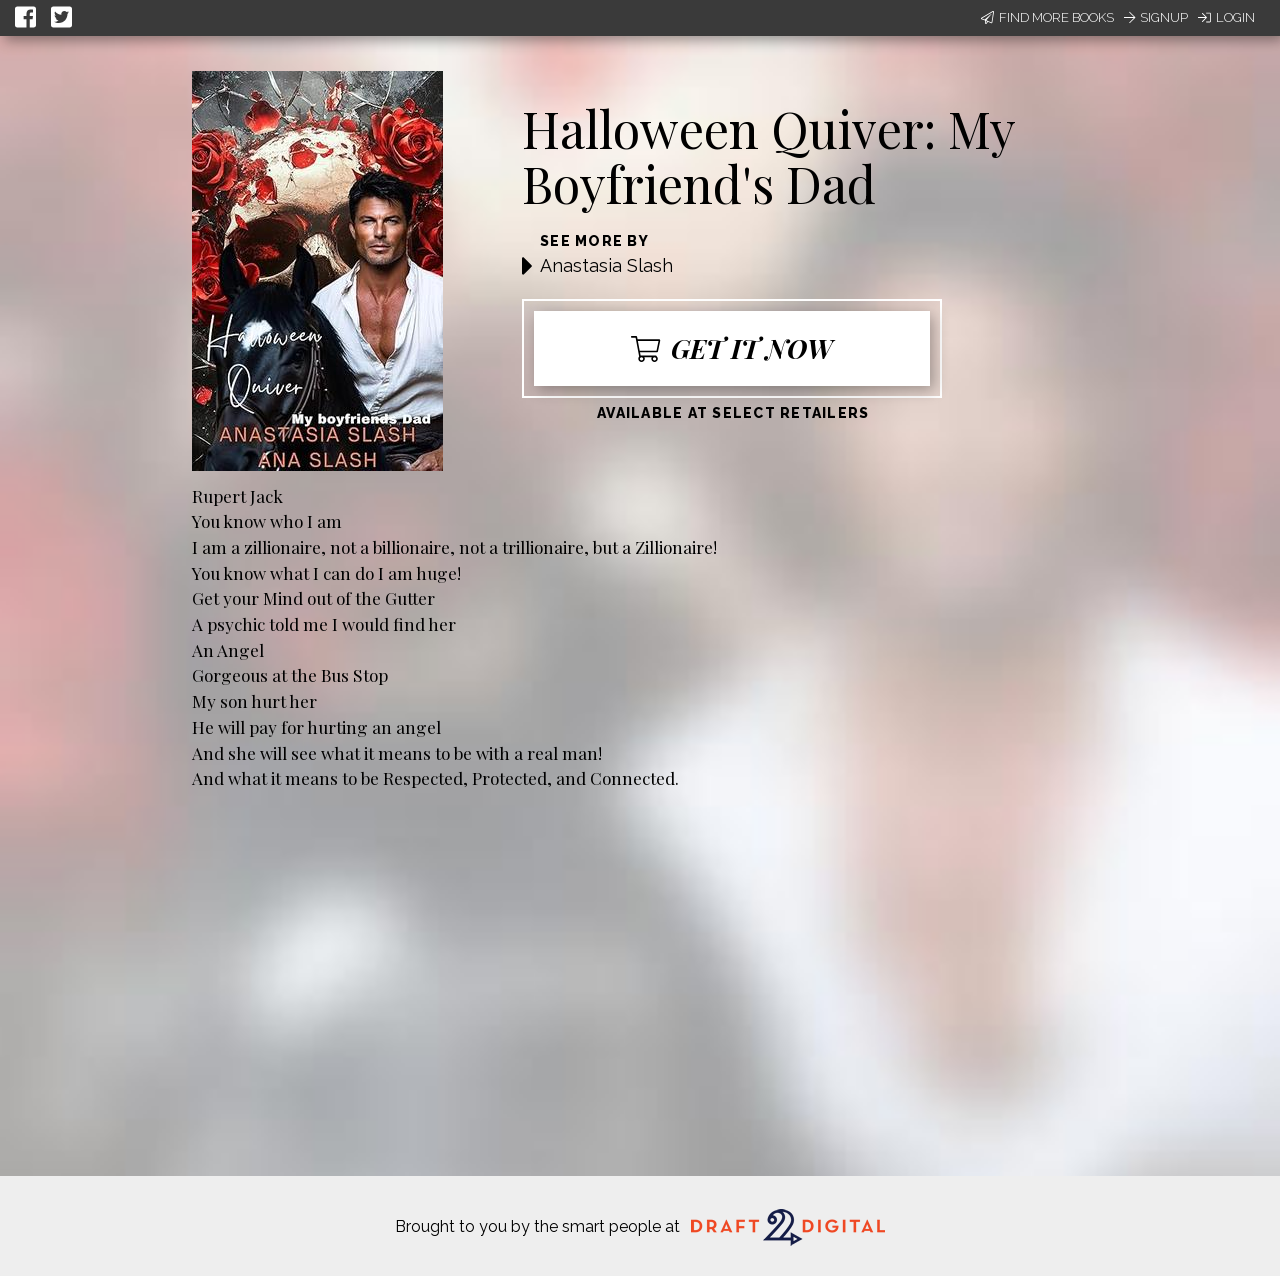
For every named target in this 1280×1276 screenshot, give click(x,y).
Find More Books (1047, 17)
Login (1226, 17)
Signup (1156, 17)
